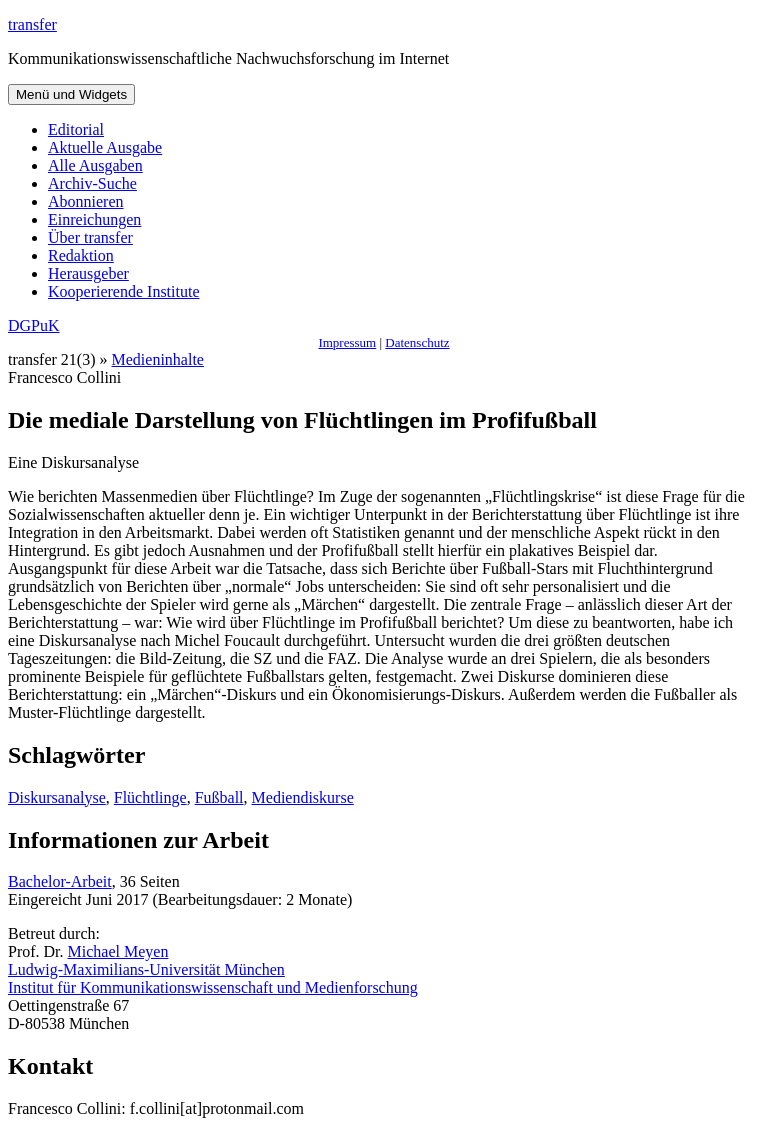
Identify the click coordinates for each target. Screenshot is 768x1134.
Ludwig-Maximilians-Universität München (146, 969)
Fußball (219, 797)
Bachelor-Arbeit (60, 881)
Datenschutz (417, 342)
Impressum (347, 342)
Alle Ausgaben (95, 165)
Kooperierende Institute (124, 291)
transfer (32, 24)
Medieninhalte (158, 359)
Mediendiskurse (303, 797)
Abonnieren (86, 201)
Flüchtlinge (150, 797)
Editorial (76, 129)
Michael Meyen (118, 951)
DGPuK (34, 325)
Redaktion (81, 255)
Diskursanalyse (57, 797)
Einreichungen (94, 219)
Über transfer (90, 237)
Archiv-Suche (92, 183)
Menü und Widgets (71, 94)
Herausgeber (88, 273)
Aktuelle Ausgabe (105, 147)
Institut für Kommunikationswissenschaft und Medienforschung (213, 987)
